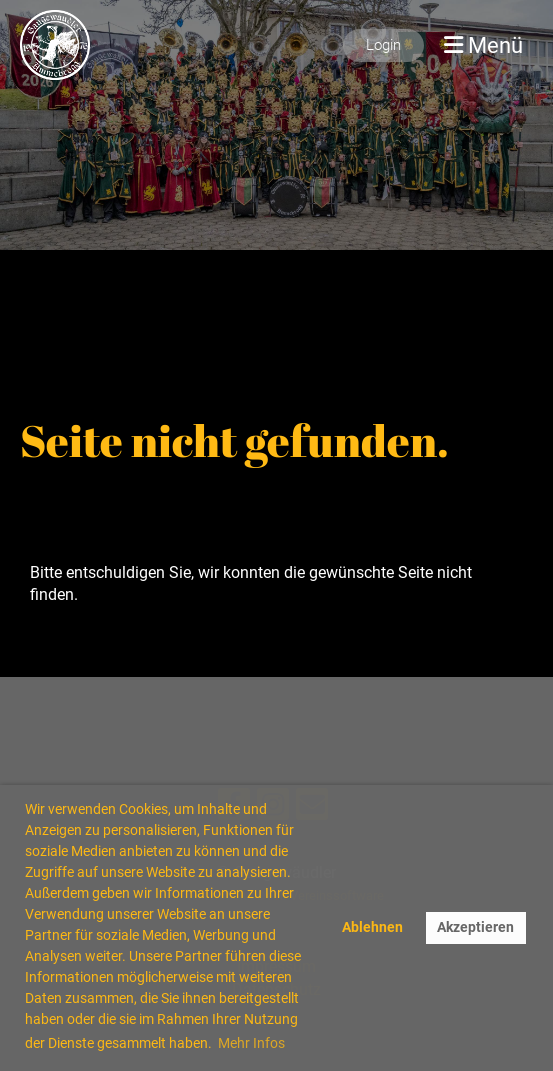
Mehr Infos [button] (251, 1043)
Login (383, 45)
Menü (483, 45)
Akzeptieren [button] (475, 927)
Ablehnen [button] (372, 927)
